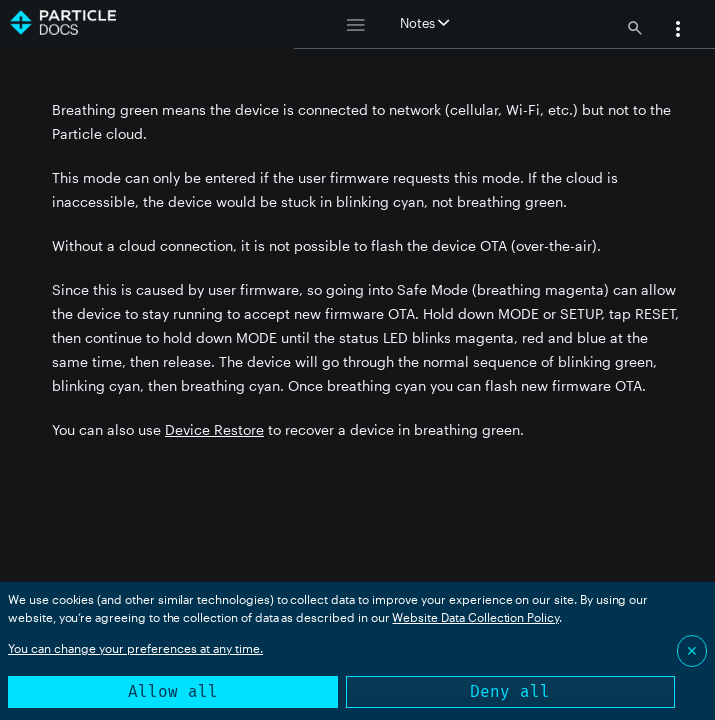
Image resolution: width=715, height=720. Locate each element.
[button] (678, 31)
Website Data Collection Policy (475, 617)
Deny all (510, 691)
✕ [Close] (692, 650)
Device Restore (214, 429)
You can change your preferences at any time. (135, 648)
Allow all (173, 691)
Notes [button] (424, 23)
